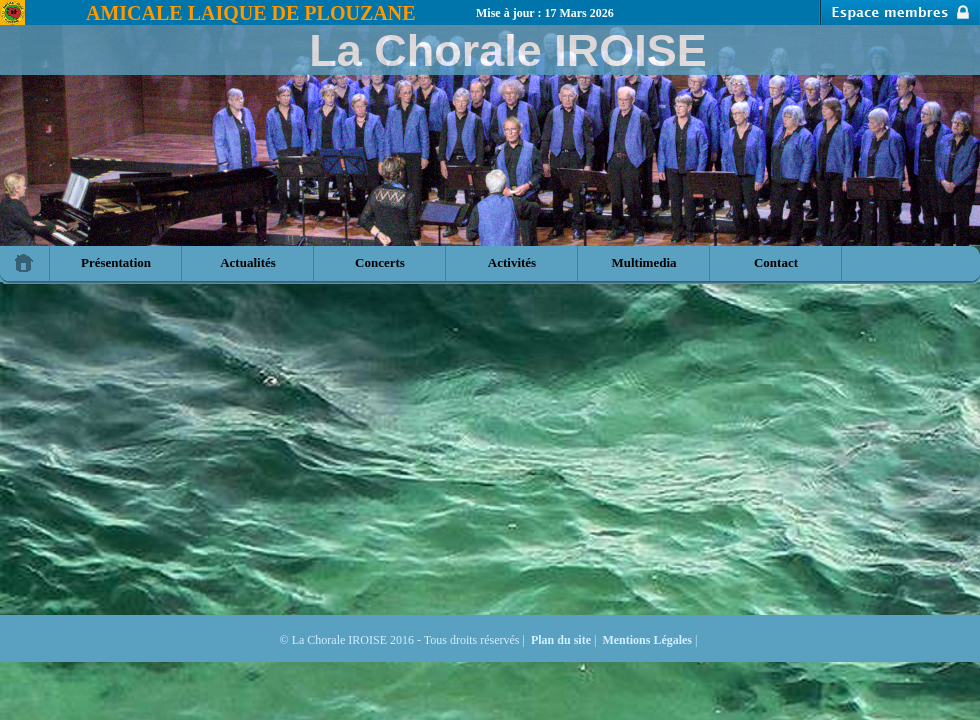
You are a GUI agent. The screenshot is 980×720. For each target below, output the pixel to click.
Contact (776, 262)
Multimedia (644, 262)
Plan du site (561, 640)
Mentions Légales (647, 640)
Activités (512, 262)
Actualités (248, 262)
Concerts (380, 262)
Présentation (116, 262)
